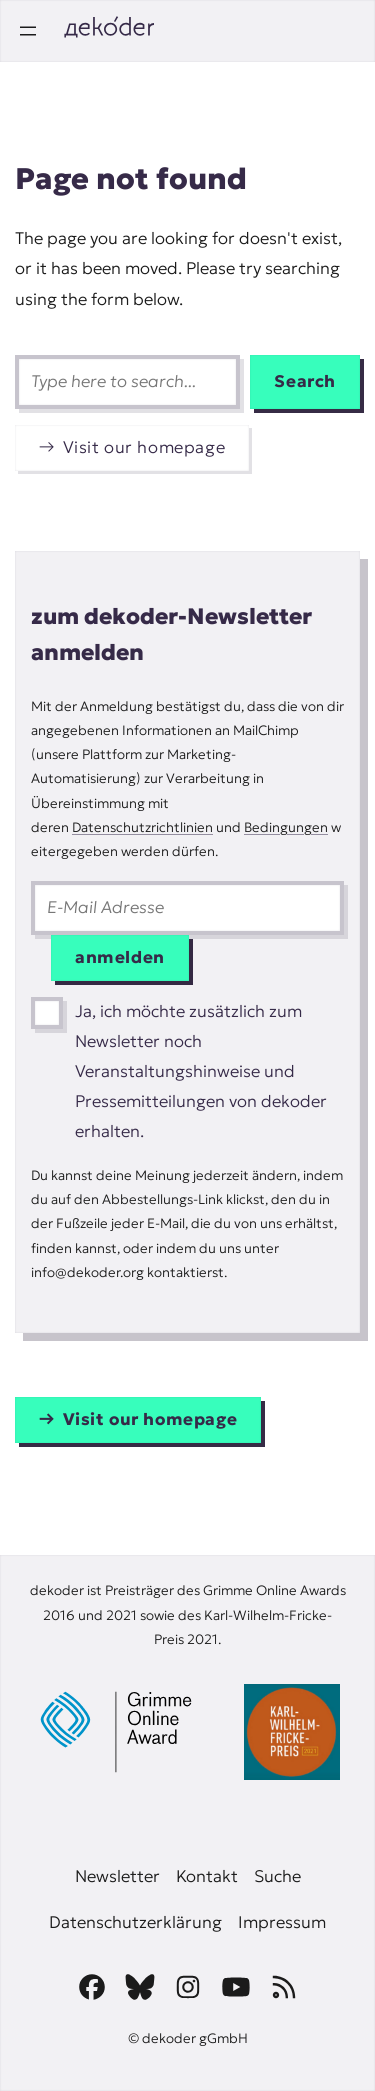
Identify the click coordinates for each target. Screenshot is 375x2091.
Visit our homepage (144, 447)
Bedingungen (286, 827)
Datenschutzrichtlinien (142, 827)
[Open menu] (28, 31)
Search (305, 381)
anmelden (120, 957)
